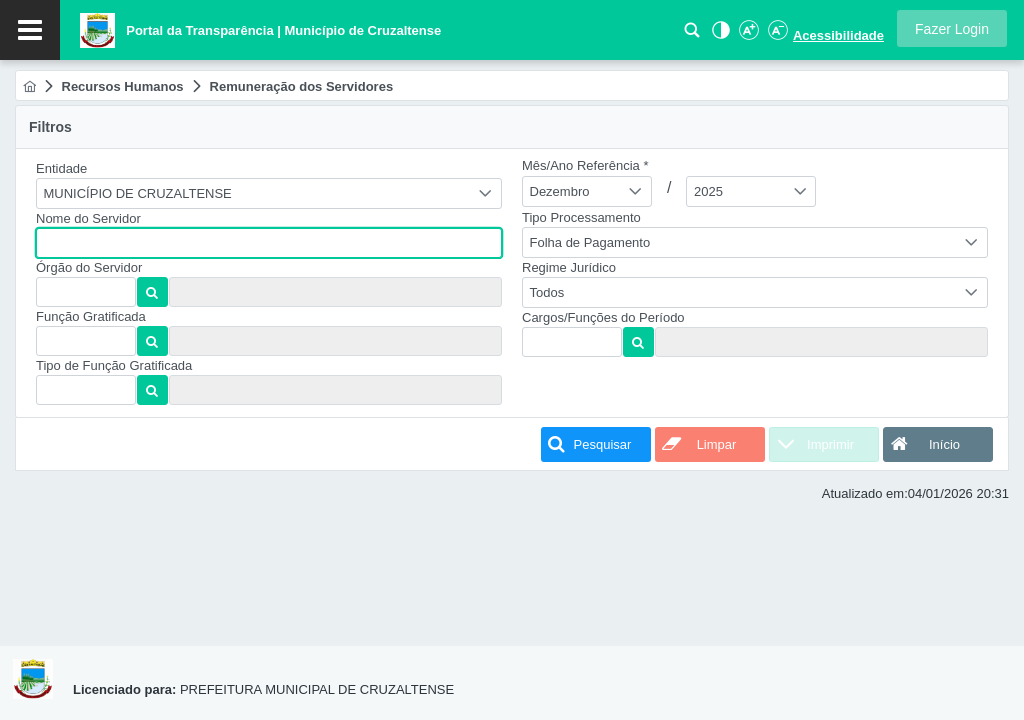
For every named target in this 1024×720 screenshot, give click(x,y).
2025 (708, 191)
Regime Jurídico (569, 267)
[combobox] (269, 193)
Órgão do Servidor (89, 267)
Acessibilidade (838, 35)
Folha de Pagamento (590, 242)
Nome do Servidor (88, 218)
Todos (547, 292)
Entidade (61, 168)
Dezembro (560, 191)
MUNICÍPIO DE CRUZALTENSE (138, 193)
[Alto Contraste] (719, 35)
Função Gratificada (91, 316)
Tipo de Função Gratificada (114, 365)
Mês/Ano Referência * (585, 165)
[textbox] (269, 243)
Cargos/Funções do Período (603, 317)
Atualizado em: (865, 493)
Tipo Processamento (581, 217)
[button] (952, 28)
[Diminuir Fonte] (776, 35)
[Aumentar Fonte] (748, 35)
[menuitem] (29, 86)
